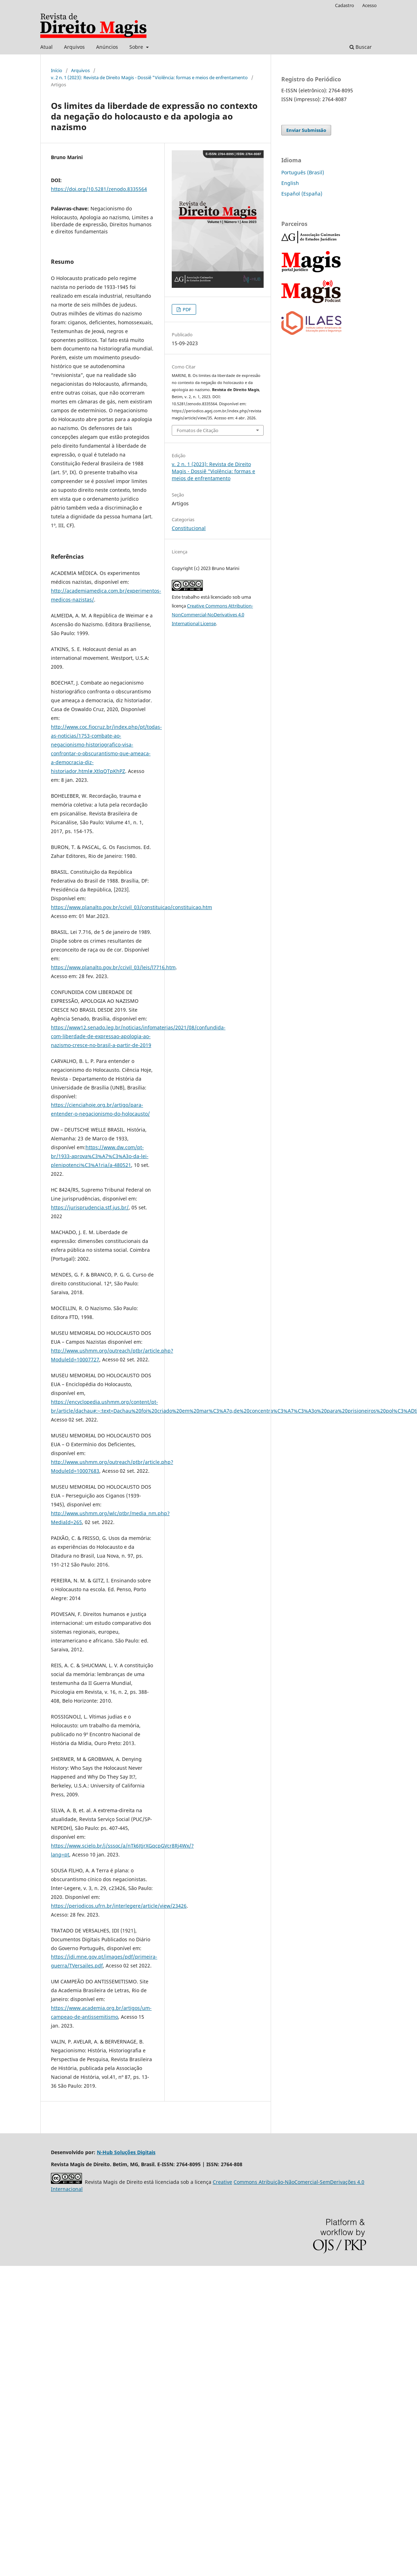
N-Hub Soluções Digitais (126, 2152)
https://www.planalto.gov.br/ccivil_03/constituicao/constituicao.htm (131, 907)
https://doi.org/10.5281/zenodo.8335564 (99, 189)
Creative (222, 2182)
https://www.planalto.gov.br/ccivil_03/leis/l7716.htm (113, 967)
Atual (46, 46)
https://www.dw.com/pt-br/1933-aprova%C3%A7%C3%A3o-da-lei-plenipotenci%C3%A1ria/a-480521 (99, 1156)
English (290, 183)
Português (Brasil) (302, 172)
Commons (245, 2182)
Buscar (361, 46)
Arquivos (74, 46)
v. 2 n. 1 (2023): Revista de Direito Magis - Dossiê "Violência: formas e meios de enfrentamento (149, 77)
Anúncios (107, 46)
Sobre (137, 46)
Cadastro (344, 5)
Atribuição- (271, 2182)
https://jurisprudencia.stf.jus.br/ (90, 1207)
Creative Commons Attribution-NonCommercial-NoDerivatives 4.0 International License (212, 615)
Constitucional (189, 528)
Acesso (369, 5)
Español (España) (301, 193)
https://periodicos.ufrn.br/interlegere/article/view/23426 (119, 1905)
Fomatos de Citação (197, 430)
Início (56, 70)
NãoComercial (301, 2182)
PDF (186, 309)
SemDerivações (338, 2182)
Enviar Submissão (306, 130)
